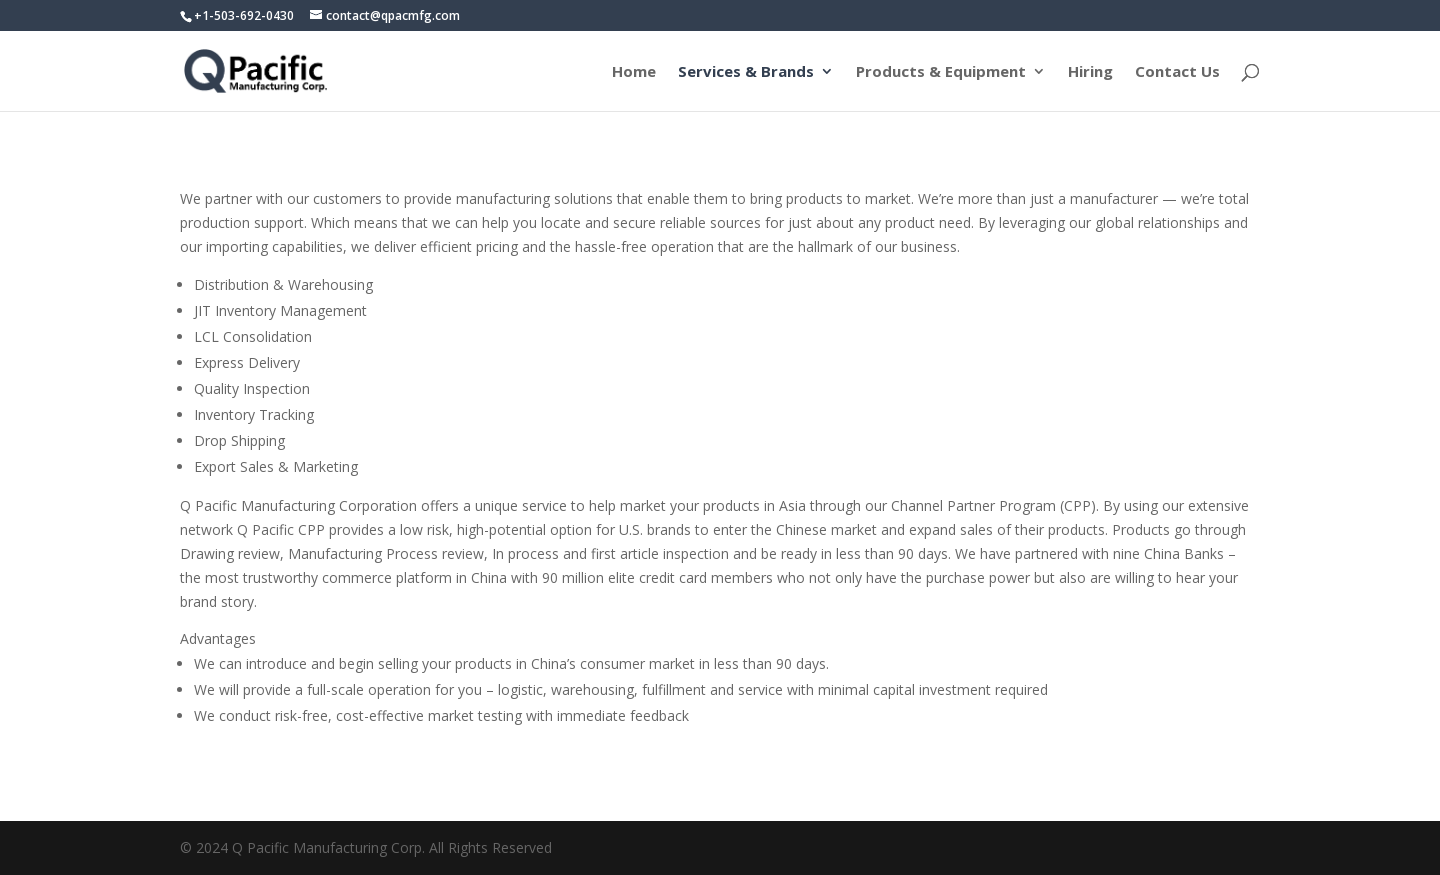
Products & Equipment (941, 72)
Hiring (1090, 72)
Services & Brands (746, 72)
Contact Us (1177, 72)
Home (634, 72)
